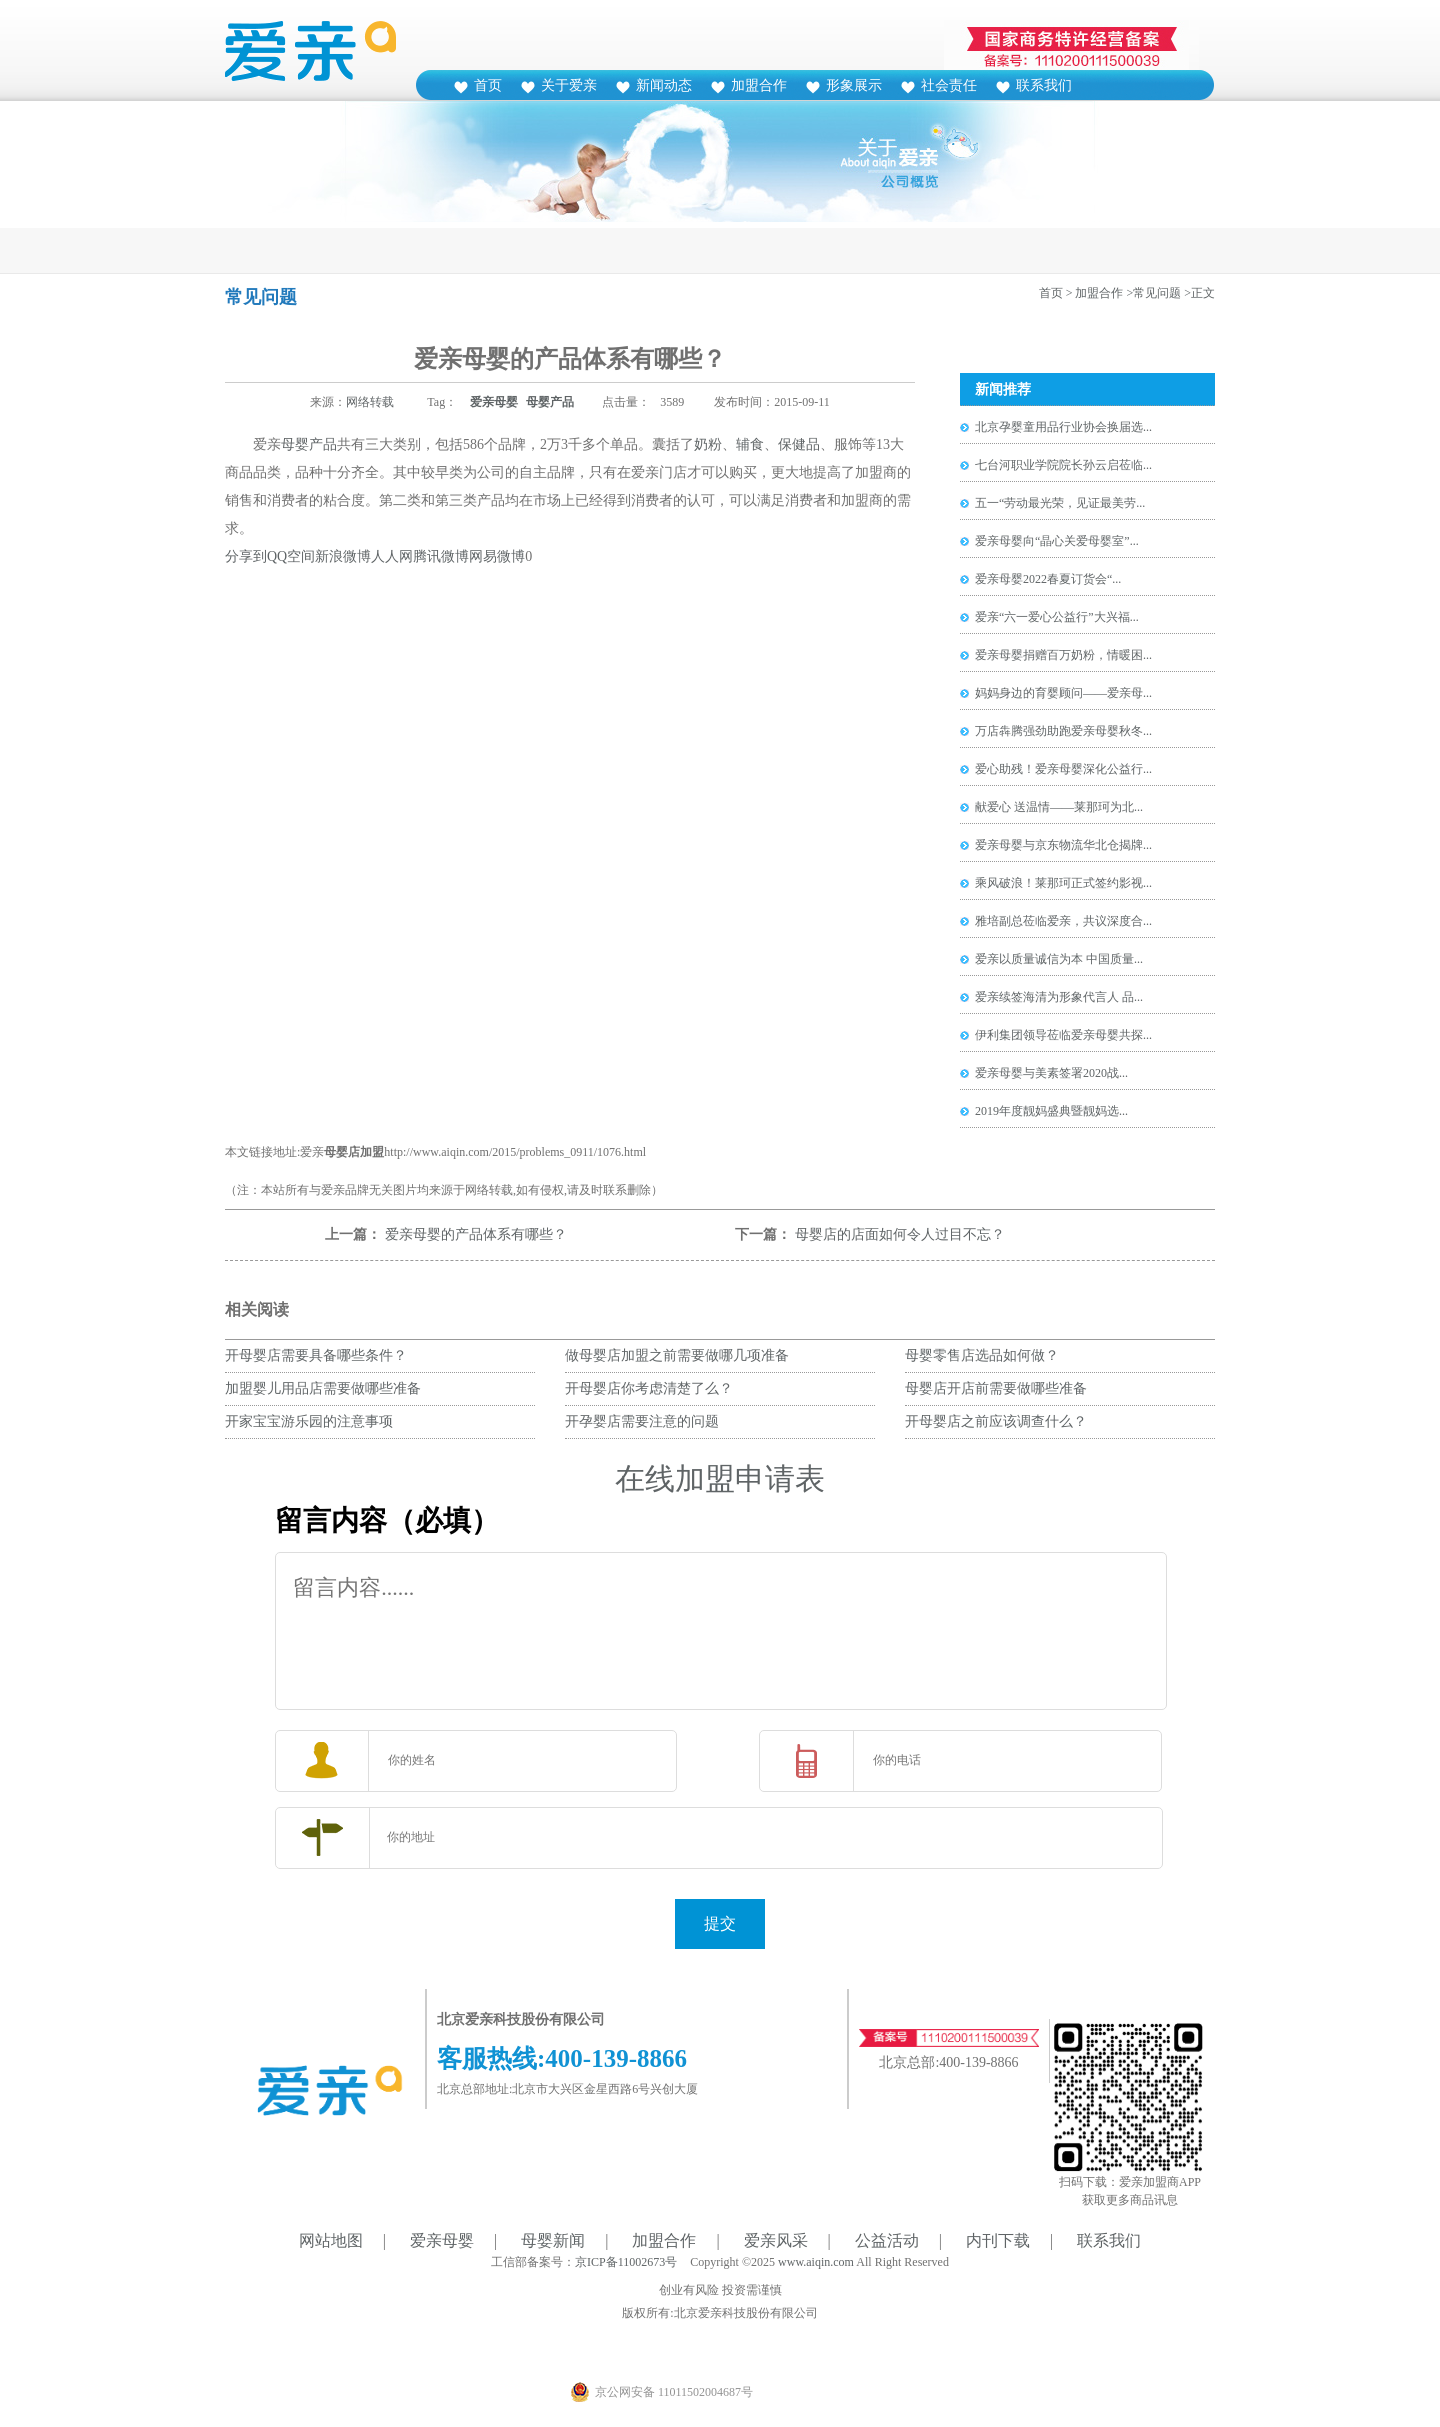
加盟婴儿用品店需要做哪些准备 (323, 1388)
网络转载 (370, 402)
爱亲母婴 (494, 402)
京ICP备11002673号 (626, 2262)
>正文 (1199, 293)
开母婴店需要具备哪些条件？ (316, 1355)
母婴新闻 (553, 2240)
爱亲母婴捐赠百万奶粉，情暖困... (1063, 655)
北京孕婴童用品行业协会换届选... (1063, 427)
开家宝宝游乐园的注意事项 (309, 1421)
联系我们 (1044, 85)
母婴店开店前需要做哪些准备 (996, 1388)
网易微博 (497, 556)
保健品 (799, 444)
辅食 (750, 444)
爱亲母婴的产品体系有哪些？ (476, 1234)
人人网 (392, 556)
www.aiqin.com (816, 2262)
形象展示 (854, 85)
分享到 (246, 556)
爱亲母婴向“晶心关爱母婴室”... (1057, 541)
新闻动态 (664, 85)
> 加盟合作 (1095, 293)
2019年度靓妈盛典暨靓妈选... (1051, 1111)
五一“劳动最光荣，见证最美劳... (1060, 503)
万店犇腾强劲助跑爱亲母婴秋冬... (1063, 731)
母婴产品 (550, 402)
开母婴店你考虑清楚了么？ (649, 1388)
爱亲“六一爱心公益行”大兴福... (1057, 617)
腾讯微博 (441, 556)
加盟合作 (759, 85)
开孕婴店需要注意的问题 (642, 1421)
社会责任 (949, 85)
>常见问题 (1153, 293)
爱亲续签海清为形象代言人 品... (1059, 997)
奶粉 (708, 444)
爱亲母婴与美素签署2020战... (1051, 1073)
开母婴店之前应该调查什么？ (996, 1421)
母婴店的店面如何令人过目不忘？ (900, 1234)
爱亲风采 (776, 2240)
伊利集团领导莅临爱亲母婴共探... (1063, 1035)
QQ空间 (291, 556)
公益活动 (887, 2240)
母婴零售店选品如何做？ (982, 1355)
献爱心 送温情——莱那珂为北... (1059, 807)
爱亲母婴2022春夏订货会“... (1048, 579)
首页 (488, 85)
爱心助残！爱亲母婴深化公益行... (1063, 769)
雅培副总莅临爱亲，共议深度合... (1063, 921)
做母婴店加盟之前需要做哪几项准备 (677, 1355)
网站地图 (331, 2240)
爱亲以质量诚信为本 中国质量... (1059, 959)
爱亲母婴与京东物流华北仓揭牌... (1063, 845)
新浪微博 (343, 556)
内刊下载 (998, 2240)
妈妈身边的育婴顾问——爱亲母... (1063, 693)
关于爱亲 (569, 85)
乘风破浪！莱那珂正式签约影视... (1063, 883)
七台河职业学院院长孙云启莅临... (1063, 465)
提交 (720, 1923)
